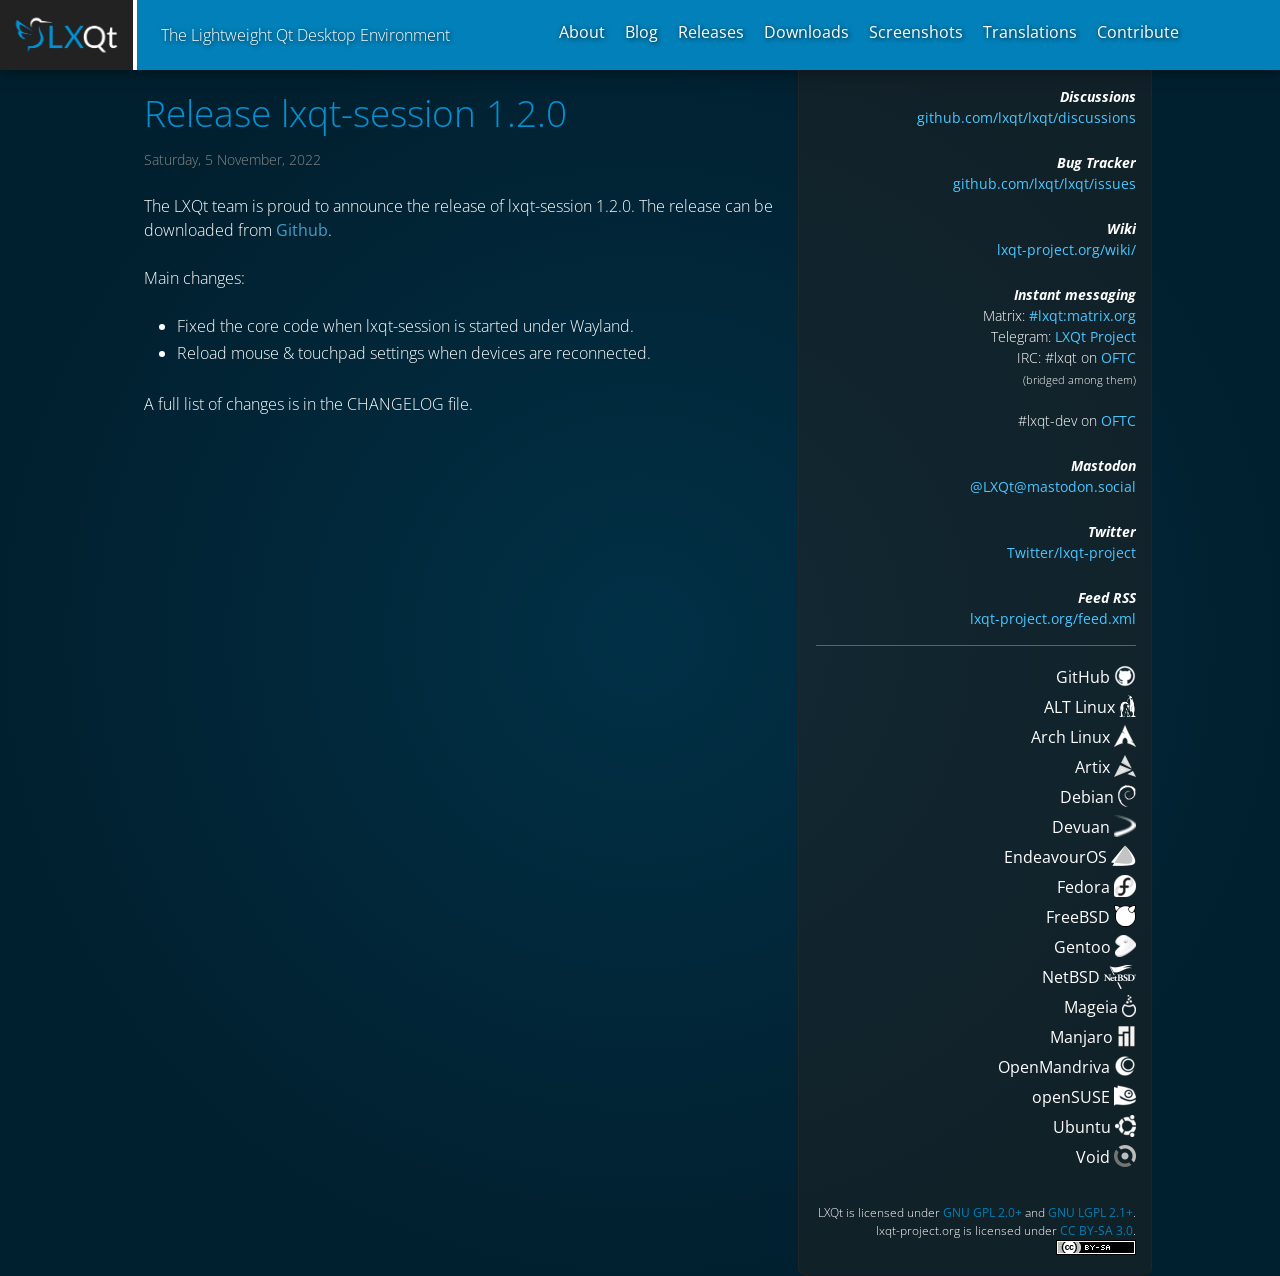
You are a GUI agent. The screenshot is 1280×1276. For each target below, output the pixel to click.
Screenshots (916, 32)
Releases (711, 32)
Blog (641, 32)
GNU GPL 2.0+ (982, 1212)
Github (302, 230)
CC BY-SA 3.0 (1096, 1230)
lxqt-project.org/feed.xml (1053, 618)
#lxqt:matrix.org (1082, 315)
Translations (1030, 32)
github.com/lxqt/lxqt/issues (1044, 183)
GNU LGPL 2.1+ (1090, 1212)
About (582, 32)
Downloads (806, 32)
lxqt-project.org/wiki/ (1066, 249)
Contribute (1138, 32)
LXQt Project (1095, 336)
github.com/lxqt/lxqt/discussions (1026, 117)
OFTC (1118, 357)
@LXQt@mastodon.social (1053, 486)
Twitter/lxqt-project (1071, 552)
